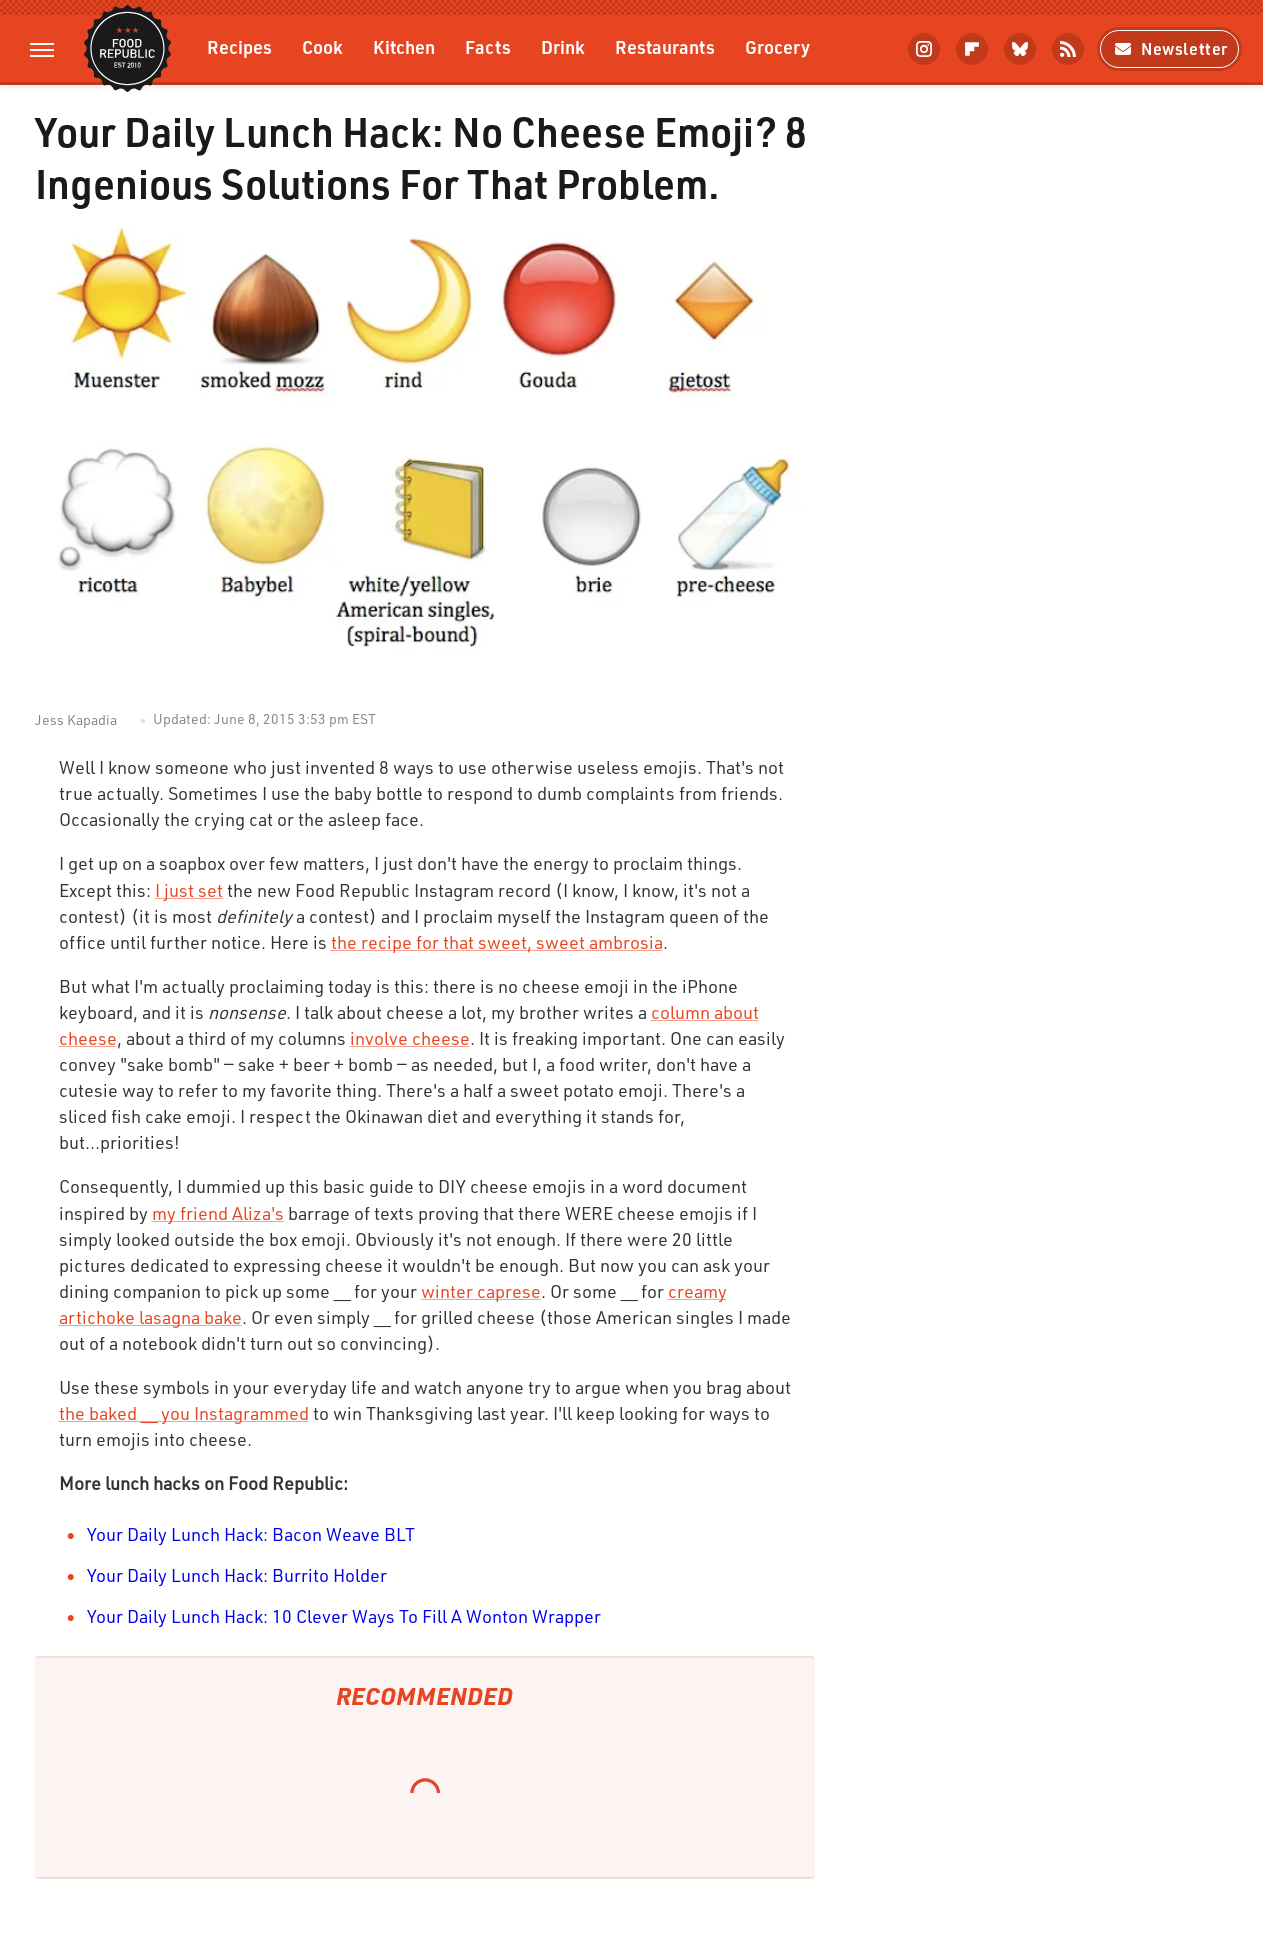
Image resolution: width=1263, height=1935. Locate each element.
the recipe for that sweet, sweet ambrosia (497, 942)
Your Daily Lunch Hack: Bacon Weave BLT (251, 1534)
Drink (563, 46)
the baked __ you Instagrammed (184, 1413)
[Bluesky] (1020, 49)
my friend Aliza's (218, 1213)
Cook (322, 46)
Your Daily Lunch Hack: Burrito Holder (237, 1575)
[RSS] (1068, 49)
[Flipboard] (972, 49)
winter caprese (481, 1291)
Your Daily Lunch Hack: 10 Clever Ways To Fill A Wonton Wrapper (344, 1616)
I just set (189, 890)
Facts (488, 46)
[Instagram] (924, 49)
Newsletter (1169, 48)
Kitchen (404, 46)
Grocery (777, 46)
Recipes (239, 46)
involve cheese (410, 1038)
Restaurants (665, 46)
